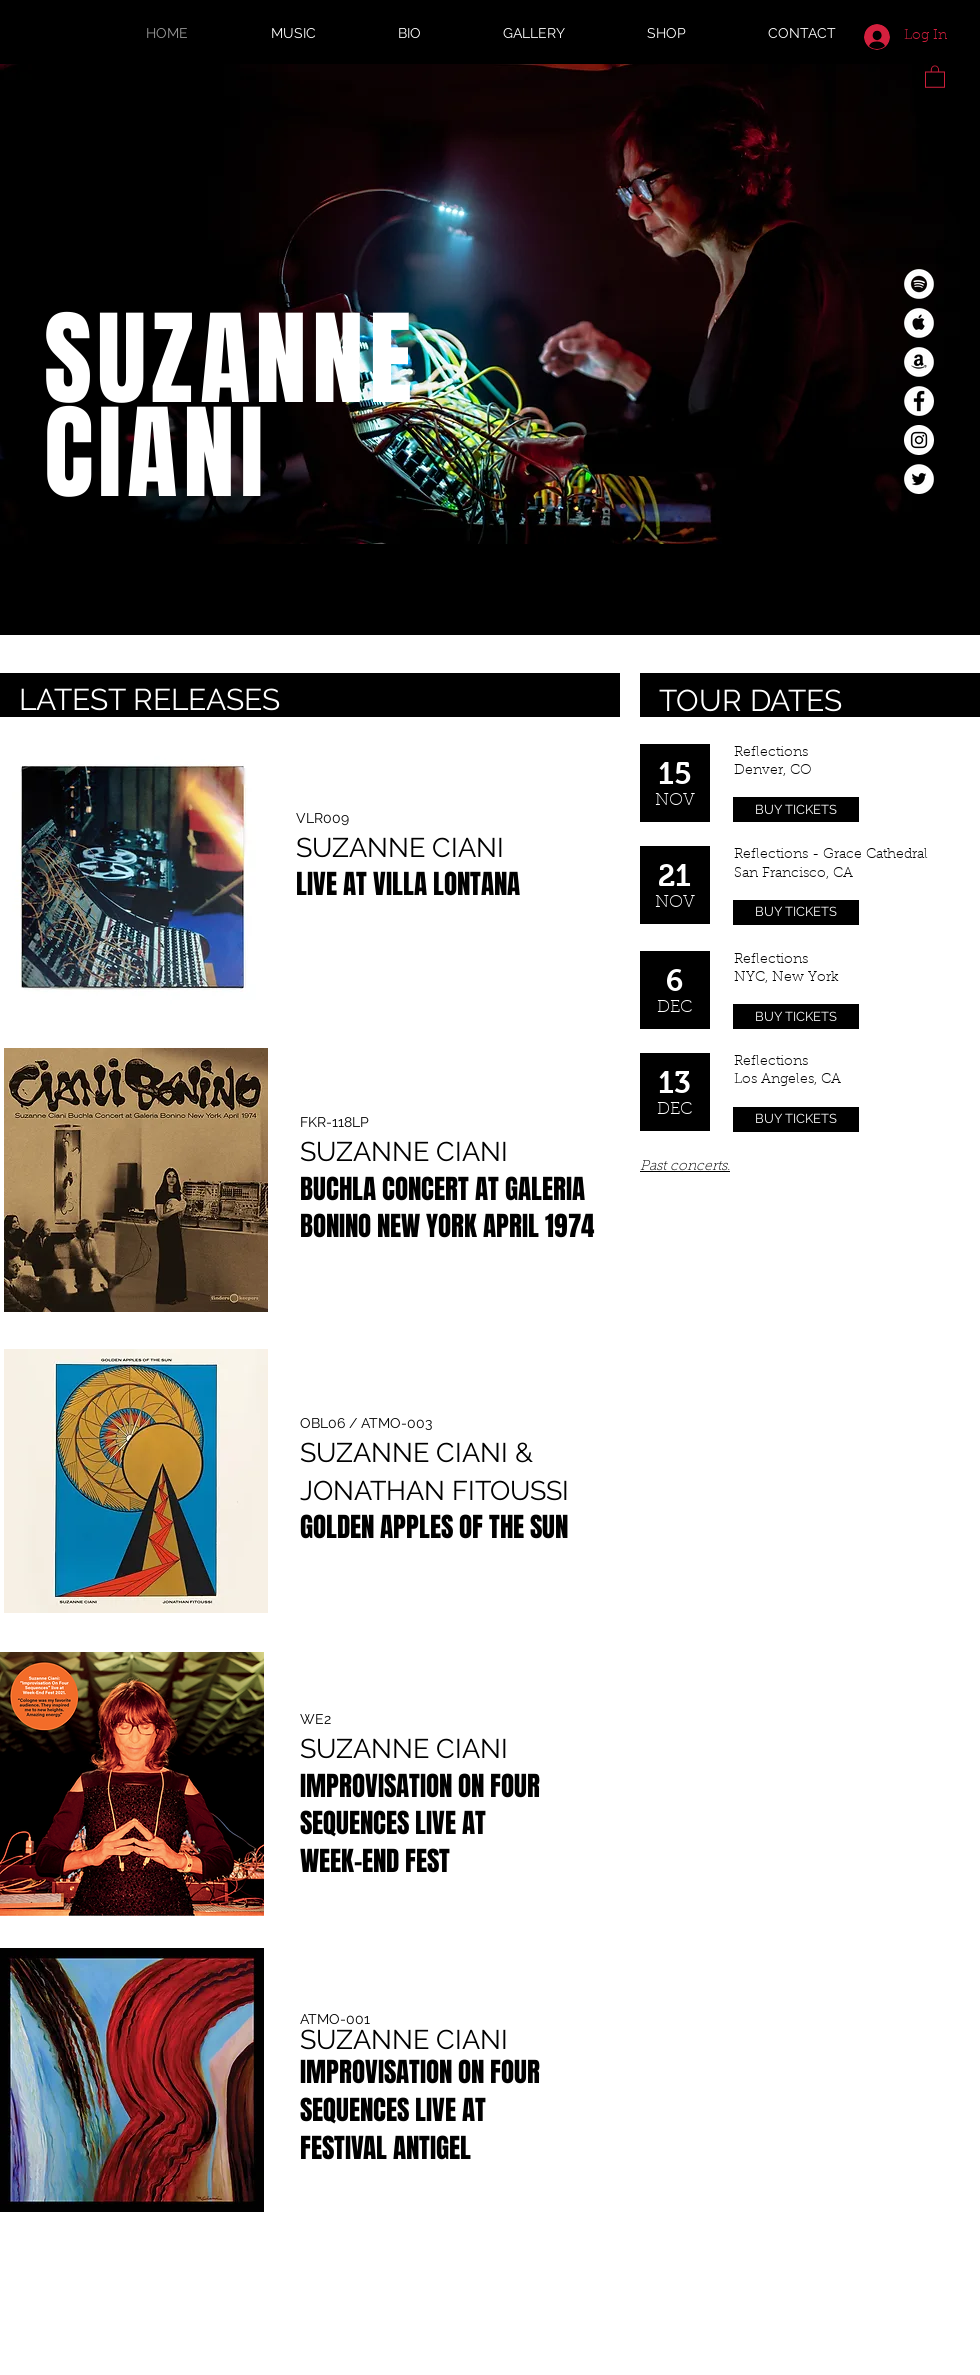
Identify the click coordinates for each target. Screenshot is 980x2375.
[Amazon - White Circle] (919, 362)
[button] (935, 76)
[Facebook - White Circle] (919, 401)
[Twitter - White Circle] (919, 479)
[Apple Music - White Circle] (919, 323)
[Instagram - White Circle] (919, 440)
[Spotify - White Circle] (919, 284)
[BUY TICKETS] (796, 809)
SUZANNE (230, 360)
